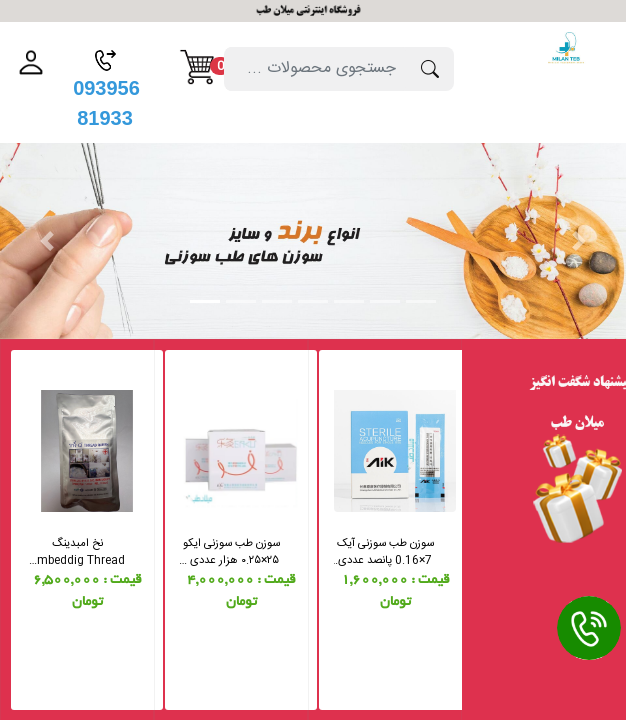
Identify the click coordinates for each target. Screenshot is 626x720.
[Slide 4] (313, 301)
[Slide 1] (205, 301)
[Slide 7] (421, 301)
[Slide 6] (385, 301)
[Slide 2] (241, 301)
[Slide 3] (277, 301)
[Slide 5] (349, 301)
